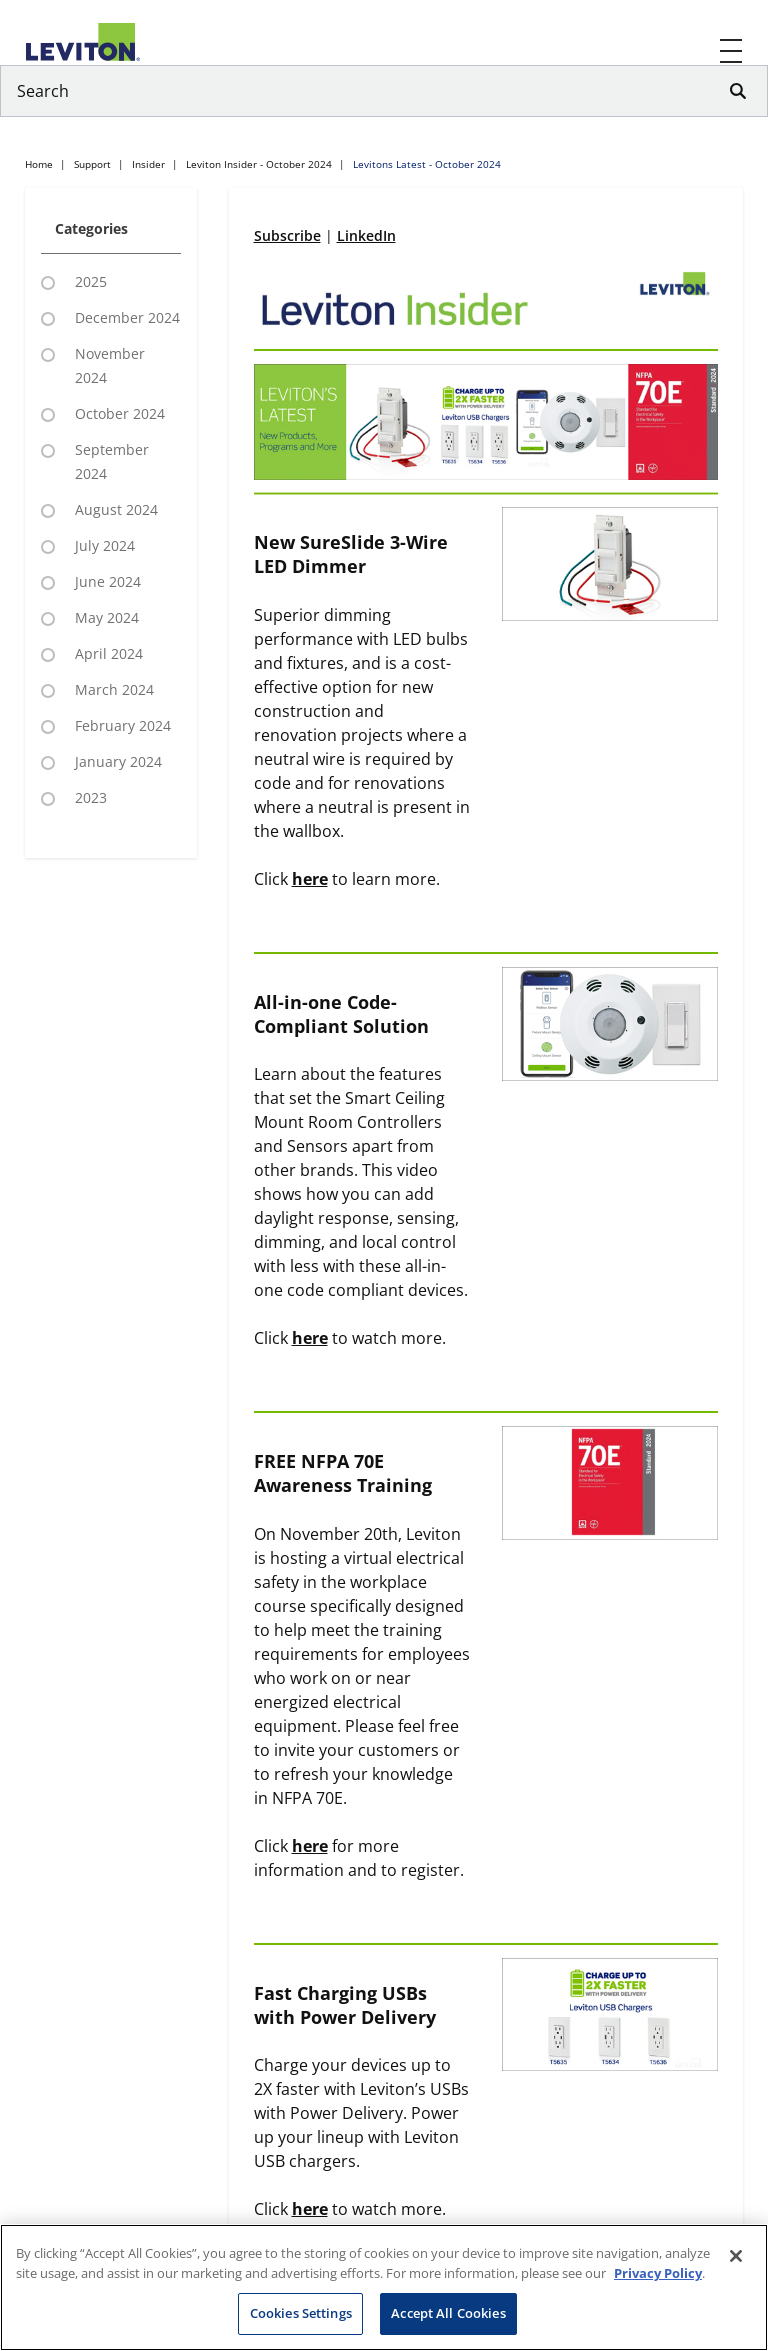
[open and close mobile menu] (732, 51)
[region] (384, 2287)
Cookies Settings (301, 2313)
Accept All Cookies (448, 2313)
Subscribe (287, 235)
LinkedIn (366, 235)
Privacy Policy (658, 2273)
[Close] (736, 2256)
